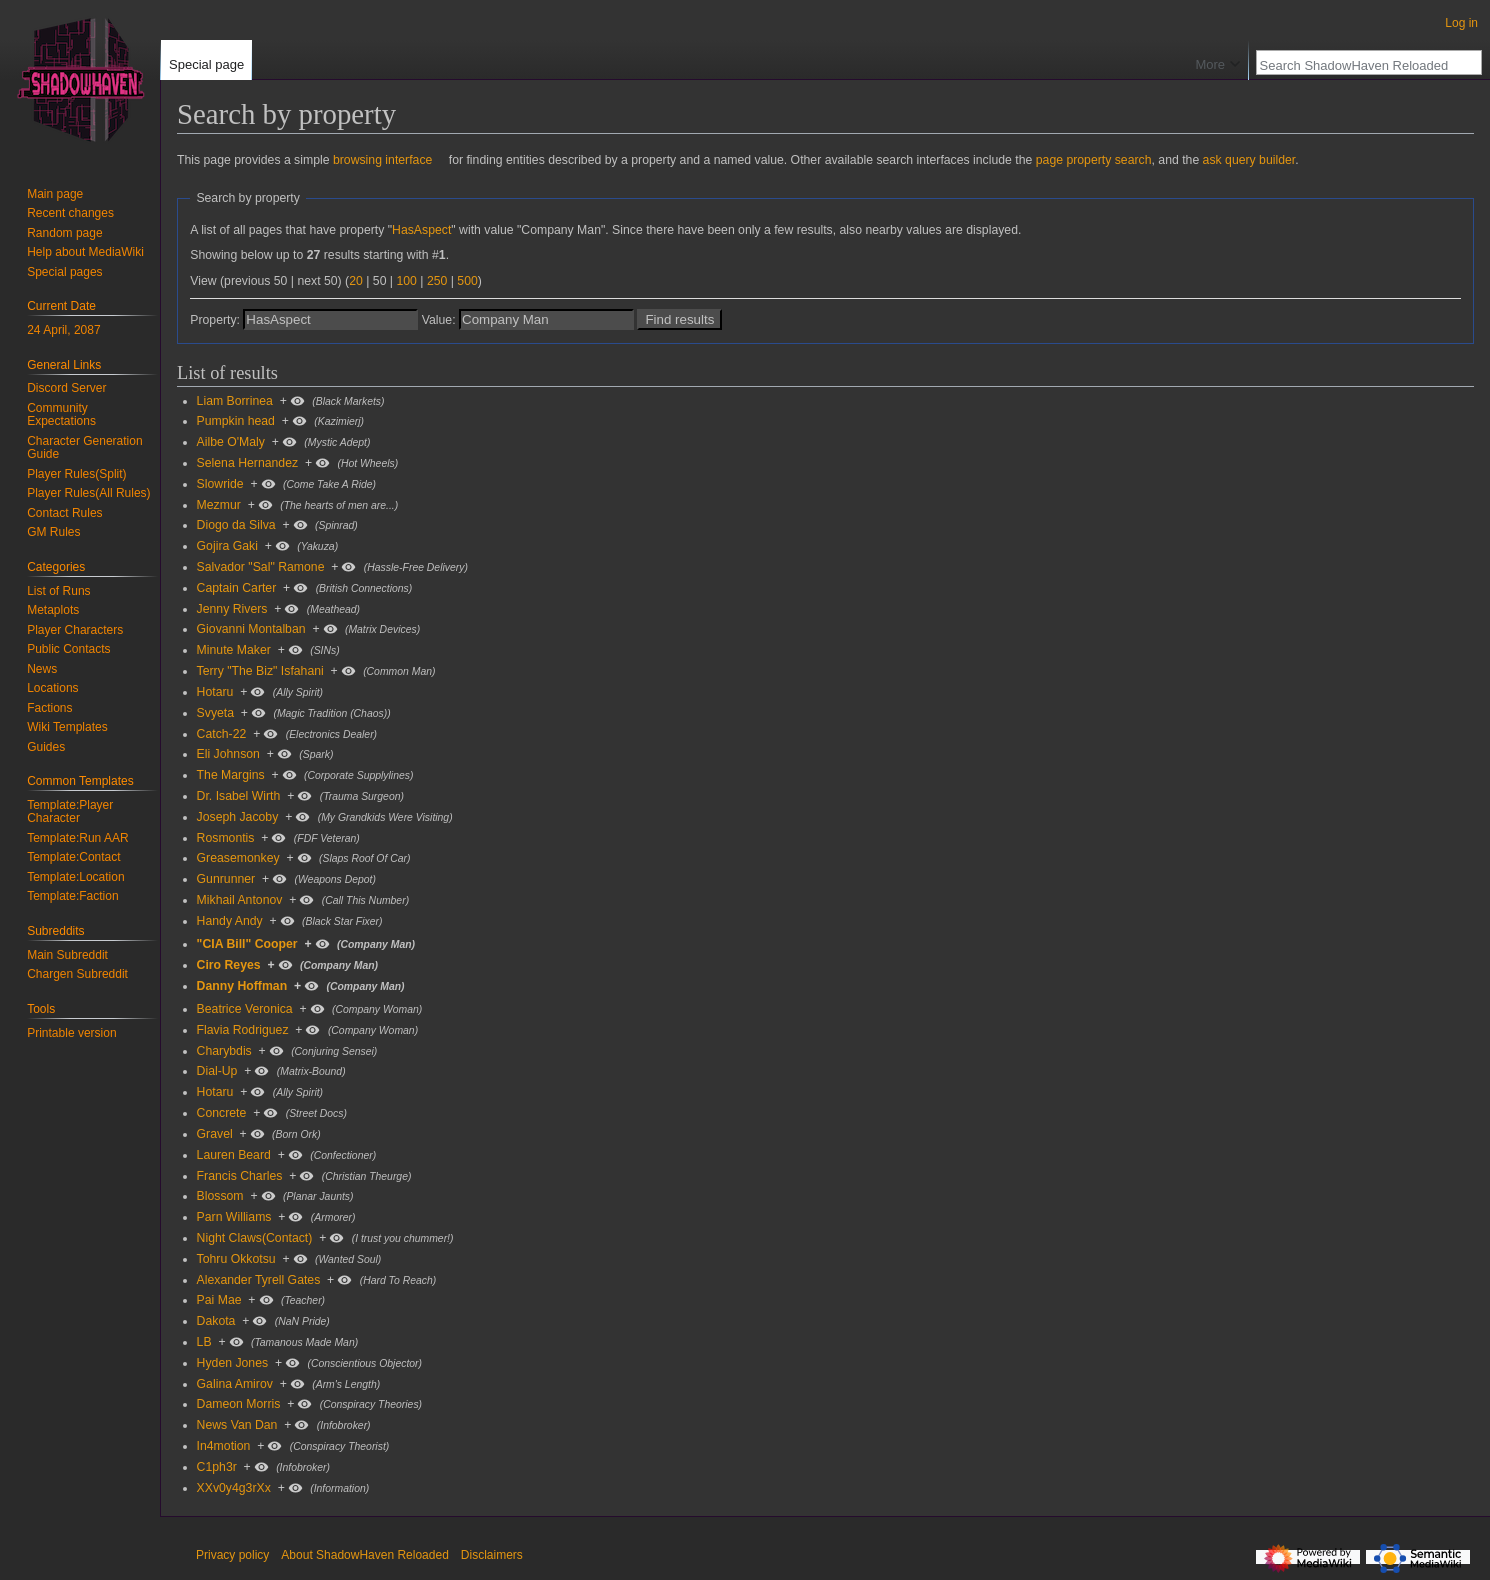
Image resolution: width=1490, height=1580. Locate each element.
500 (467, 281)
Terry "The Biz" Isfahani (260, 671)
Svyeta (215, 713)
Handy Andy (230, 921)
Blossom (220, 1196)
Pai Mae (219, 1300)
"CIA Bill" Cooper (247, 944)
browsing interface (382, 160)
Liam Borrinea (235, 401)
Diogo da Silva (236, 525)
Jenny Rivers (232, 609)
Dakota (216, 1321)
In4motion (224, 1446)
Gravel (215, 1134)
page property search (1094, 160)
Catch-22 (222, 734)
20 (356, 281)
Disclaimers (492, 1555)
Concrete (222, 1113)
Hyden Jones (233, 1363)
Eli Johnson (228, 754)
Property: (215, 320)
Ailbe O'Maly (231, 442)
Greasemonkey (238, 858)
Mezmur (219, 505)
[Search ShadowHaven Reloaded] (1358, 65)
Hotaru (215, 692)
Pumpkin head (236, 421)
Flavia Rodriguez (243, 1030)
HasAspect (421, 230)
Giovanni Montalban (251, 629)
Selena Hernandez (247, 463)
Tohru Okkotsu (236, 1259)
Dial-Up (217, 1071)
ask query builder (1249, 160)
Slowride (220, 484)
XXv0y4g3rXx (234, 1488)
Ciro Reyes (229, 965)
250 (437, 281)
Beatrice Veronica (245, 1009)
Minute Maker (234, 650)
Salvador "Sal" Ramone (261, 567)
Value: (439, 320)
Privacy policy (232, 1555)
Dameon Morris (239, 1404)
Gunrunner (226, 879)
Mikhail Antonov (240, 900)
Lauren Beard (234, 1155)
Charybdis (224, 1051)
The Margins (231, 775)
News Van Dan (237, 1425)
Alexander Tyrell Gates (259, 1280)
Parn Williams (234, 1217)
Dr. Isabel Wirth (239, 796)
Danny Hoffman (242, 986)
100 (406, 281)
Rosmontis (226, 838)
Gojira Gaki (227, 546)
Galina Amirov (235, 1384)
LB (204, 1342)
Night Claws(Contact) (255, 1238)
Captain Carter (237, 588)
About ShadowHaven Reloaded (364, 1555)
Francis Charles (240, 1176)
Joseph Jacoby (238, 817)
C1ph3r (217, 1467)
